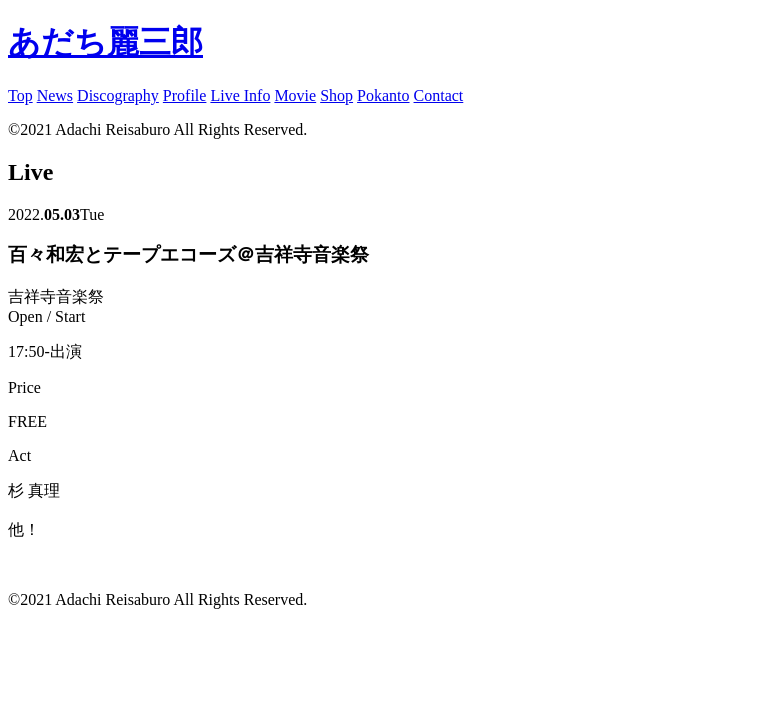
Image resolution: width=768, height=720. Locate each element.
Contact (439, 95)
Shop (336, 95)
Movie (295, 95)
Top (20, 95)
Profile (185, 95)
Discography (118, 95)
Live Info (240, 95)
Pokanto (383, 95)
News (55, 95)
